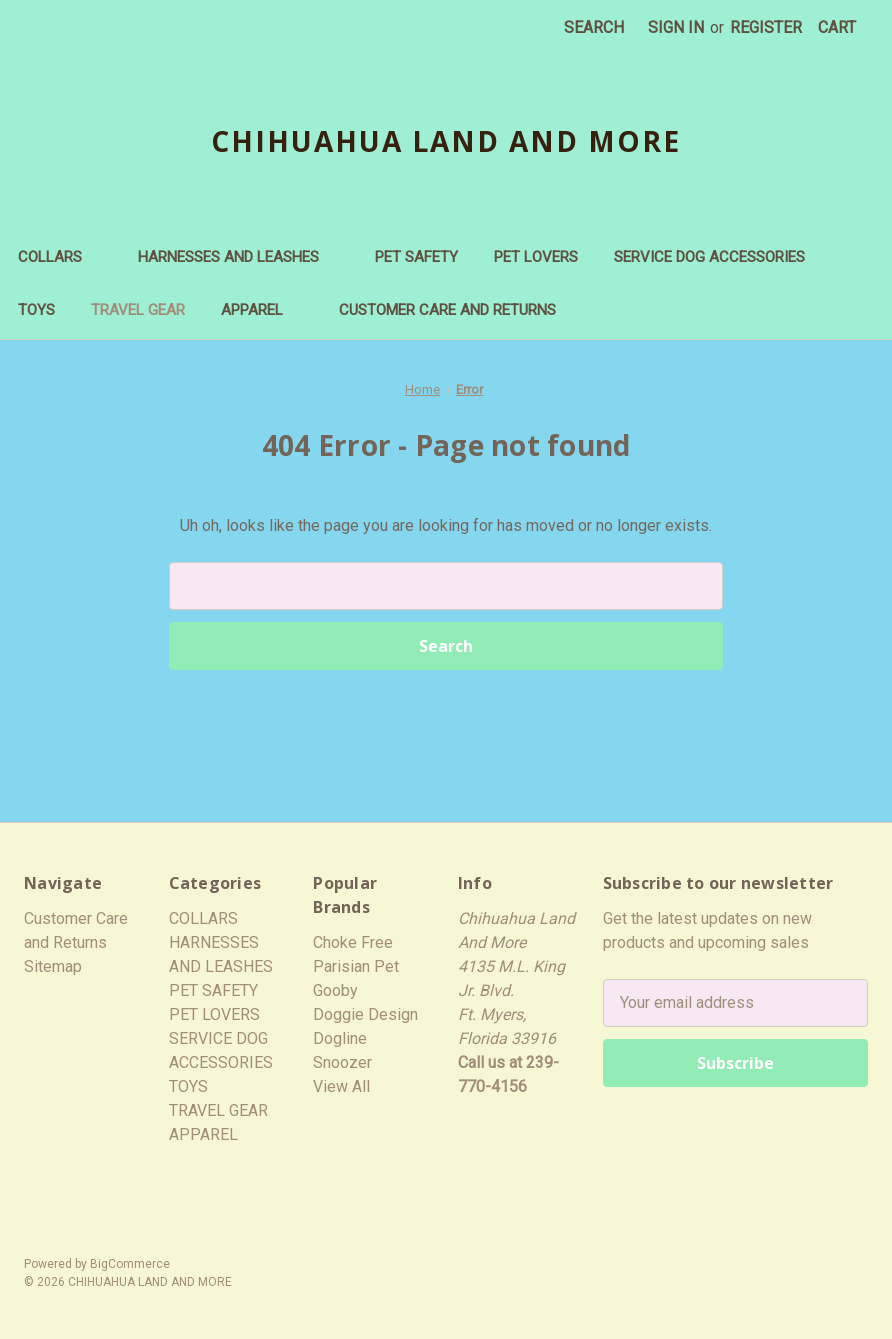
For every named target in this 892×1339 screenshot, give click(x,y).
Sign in (676, 27)
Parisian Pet (356, 966)
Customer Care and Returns (447, 310)
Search (594, 27)
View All (341, 1086)
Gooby (335, 990)
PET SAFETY (416, 257)
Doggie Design (365, 1014)
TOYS (36, 310)
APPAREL (262, 310)
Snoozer (342, 1062)
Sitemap (53, 966)
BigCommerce (130, 1264)
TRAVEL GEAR (138, 310)
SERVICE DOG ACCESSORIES (709, 257)
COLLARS (60, 257)
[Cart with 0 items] (837, 28)
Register (766, 27)
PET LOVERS (536, 257)
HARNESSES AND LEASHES (238, 257)
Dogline (340, 1038)
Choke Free (353, 942)
